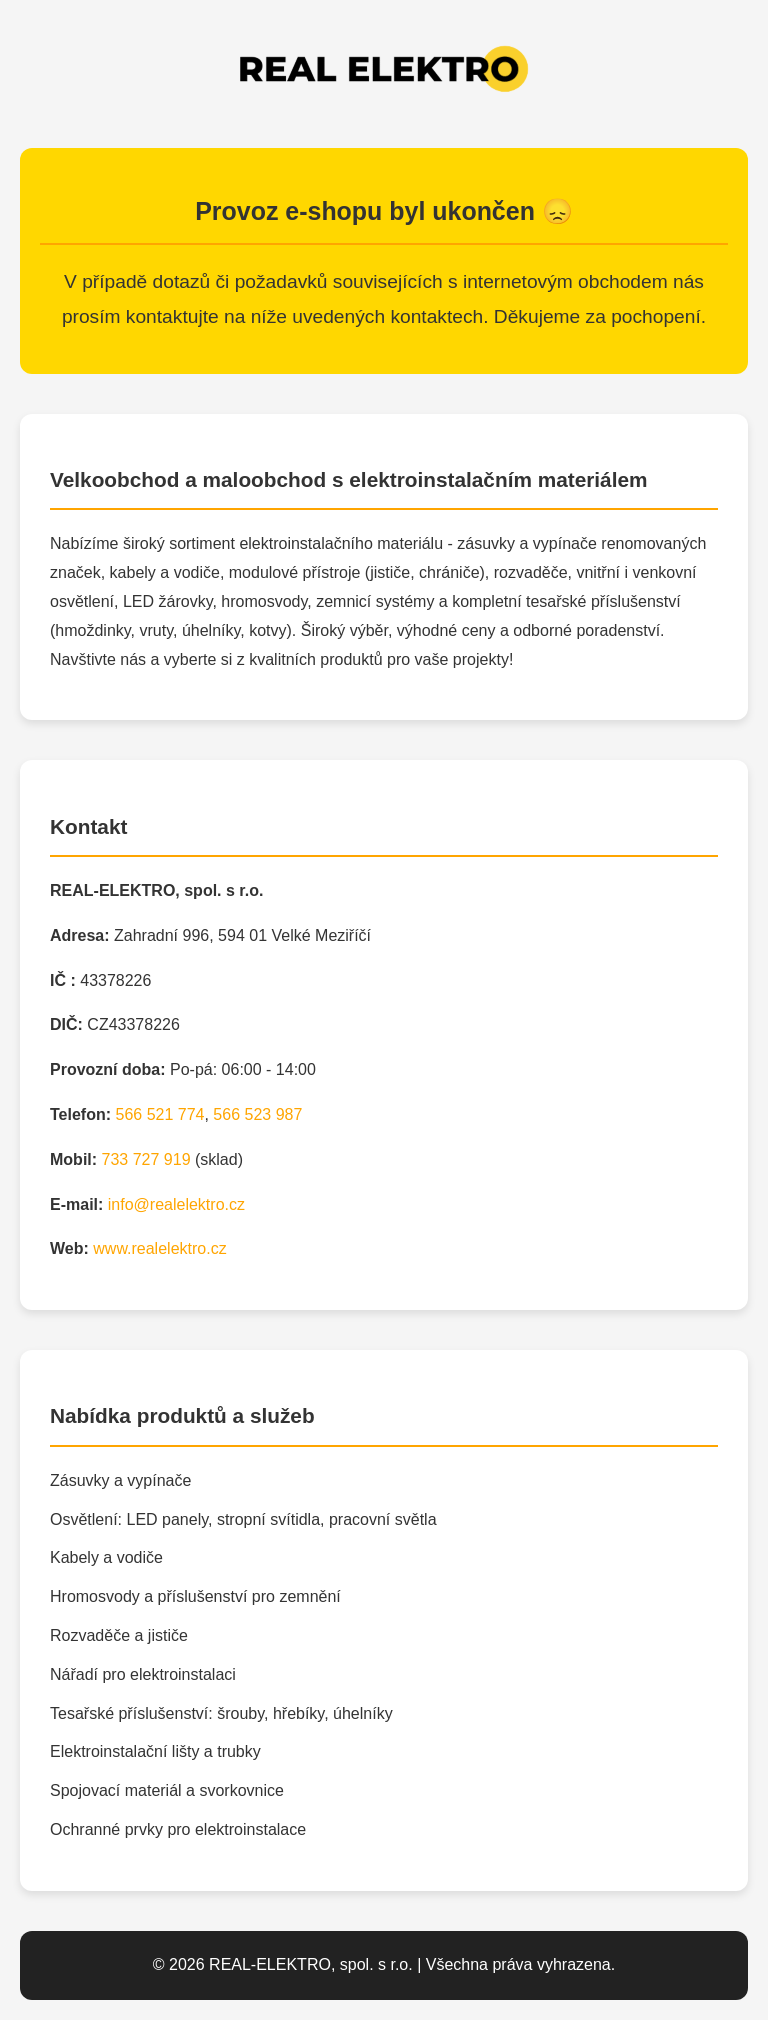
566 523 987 (257, 1114)
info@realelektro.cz (176, 1204)
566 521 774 (159, 1114)
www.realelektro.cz (159, 1248)
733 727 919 (146, 1159)
